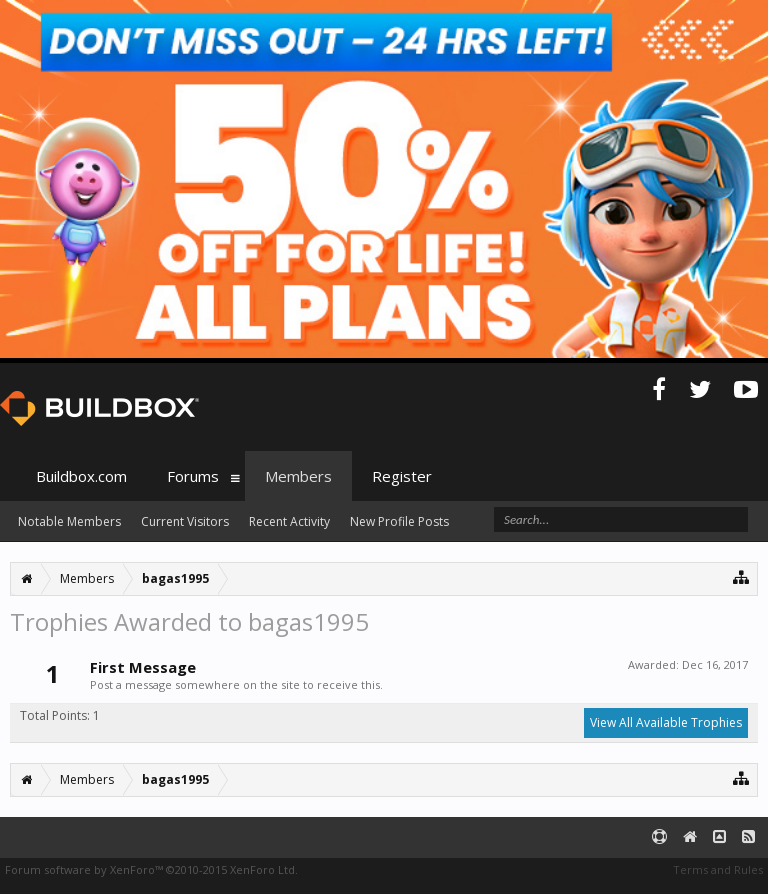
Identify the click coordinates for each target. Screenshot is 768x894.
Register (402, 476)
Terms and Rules (718, 869)
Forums (193, 476)
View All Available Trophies (666, 722)
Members (298, 476)
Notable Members (69, 521)
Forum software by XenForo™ (151, 869)
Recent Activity (289, 521)
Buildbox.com (81, 476)
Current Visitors (185, 521)
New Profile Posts (399, 521)
